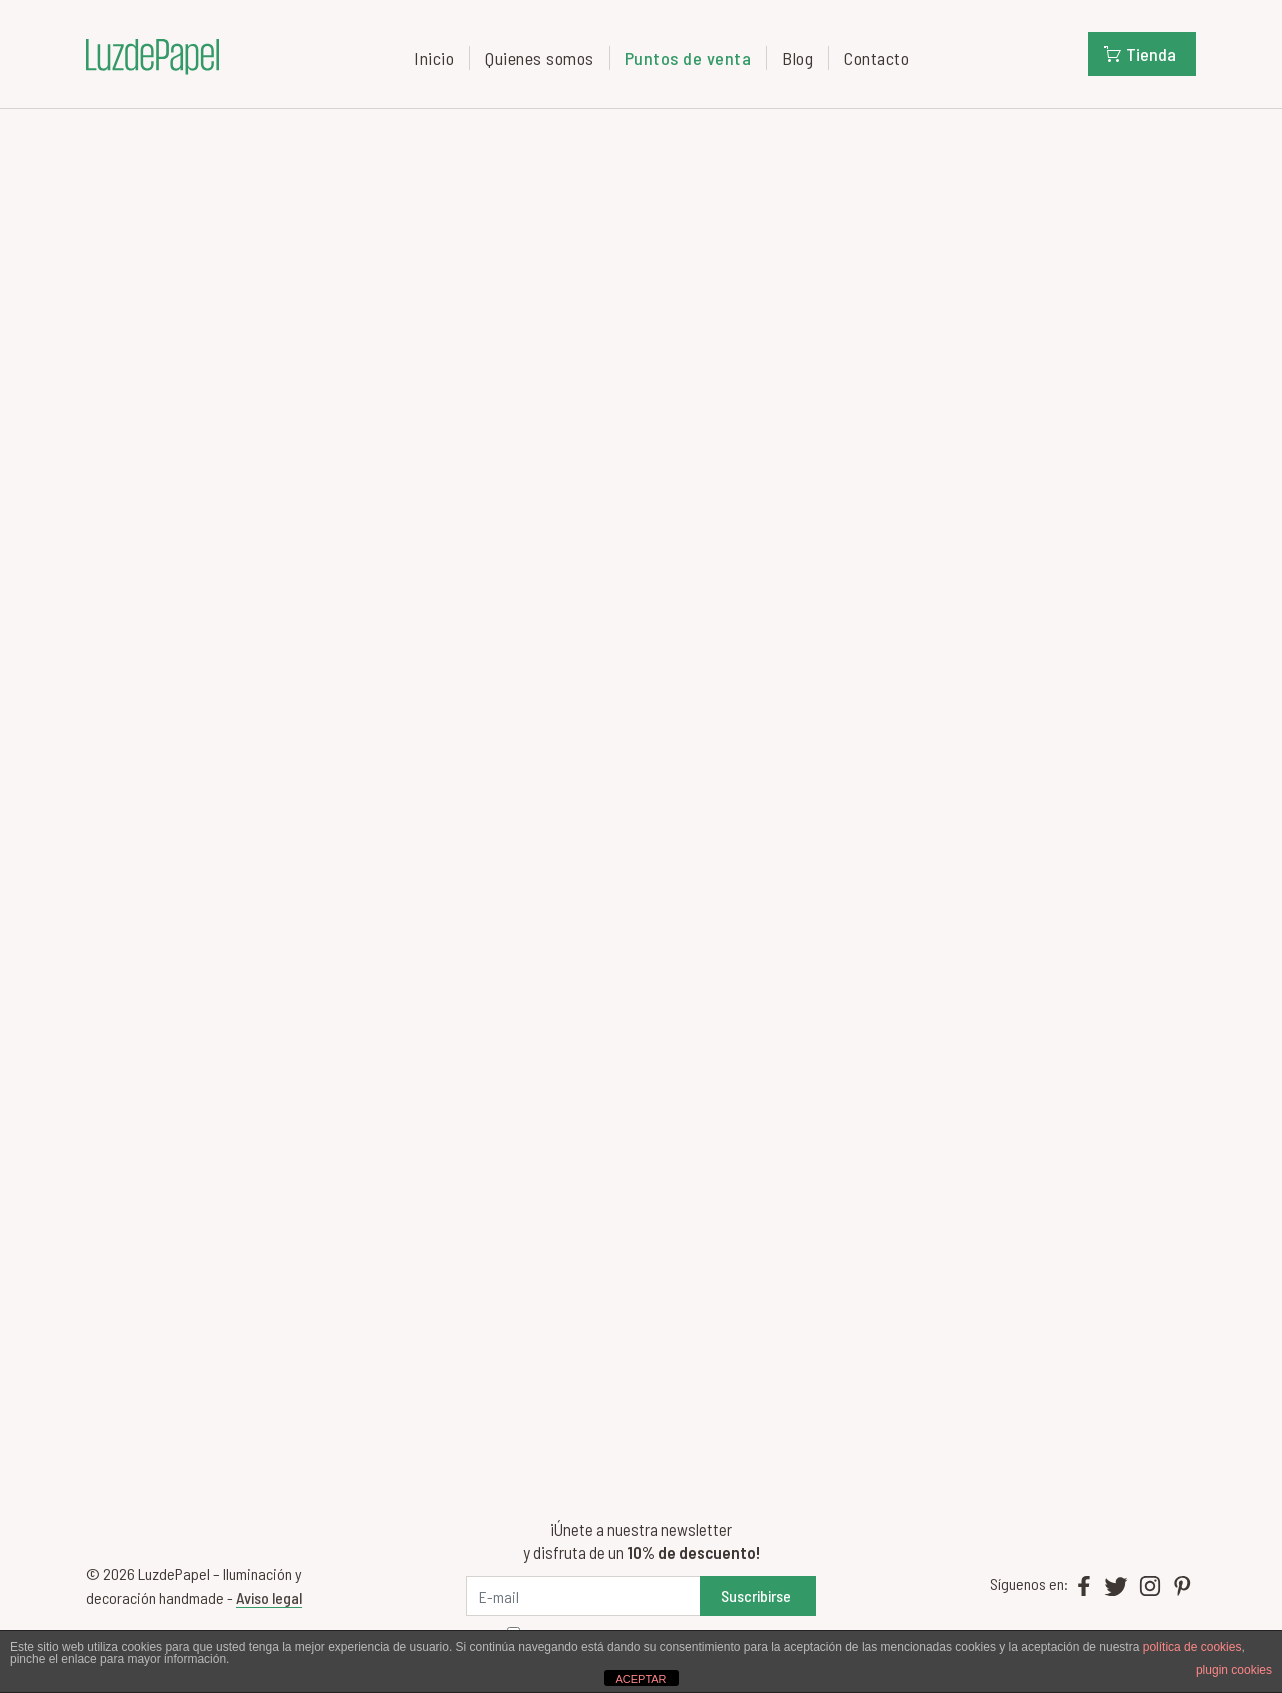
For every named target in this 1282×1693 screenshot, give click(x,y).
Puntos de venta (688, 58)
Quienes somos (539, 58)
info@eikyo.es (142, 745)
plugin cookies (1234, 1670)
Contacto (876, 58)
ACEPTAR (640, 1679)
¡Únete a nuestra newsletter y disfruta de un (641, 1540)
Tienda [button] (1140, 54)
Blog (797, 58)
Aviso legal (269, 1597)
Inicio (434, 58)
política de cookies (1192, 1647)
